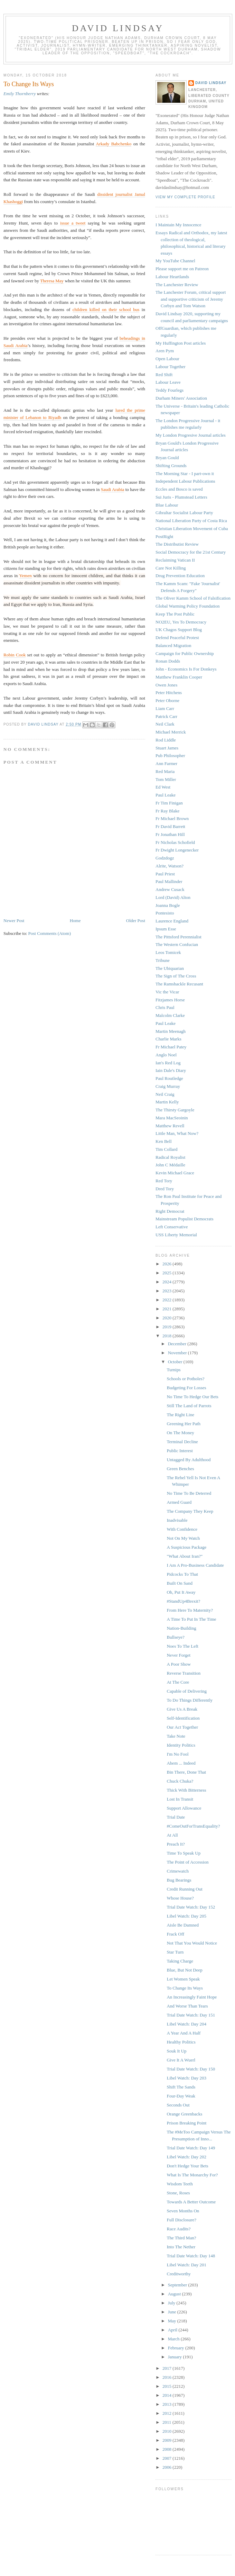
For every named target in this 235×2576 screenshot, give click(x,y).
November (178, 1352)
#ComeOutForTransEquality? (193, 1826)
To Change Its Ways (185, 1988)
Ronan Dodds (168, 661)
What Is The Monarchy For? (192, 2174)
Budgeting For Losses (186, 1387)
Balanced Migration (173, 645)
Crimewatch (178, 1871)
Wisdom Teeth (179, 2183)
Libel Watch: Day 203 (186, 2078)
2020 (167, 1317)
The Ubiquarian (170, 968)
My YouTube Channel (175, 260)
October (176, 1361)
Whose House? (180, 1898)
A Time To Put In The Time (191, 1619)
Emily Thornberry (19, 93)
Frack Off (175, 1934)
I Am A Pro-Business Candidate (195, 1565)
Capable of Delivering (187, 1691)
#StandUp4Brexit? (183, 1601)
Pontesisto (165, 913)
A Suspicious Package (186, 1547)
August (175, 2293)
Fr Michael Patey (171, 1046)
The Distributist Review (177, 544)
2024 (167, 1281)
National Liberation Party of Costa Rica (191, 520)
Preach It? (176, 1844)
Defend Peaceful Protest (177, 637)
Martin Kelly (167, 1101)
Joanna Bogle (168, 905)
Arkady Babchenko (113, 143)
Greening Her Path (183, 1423)
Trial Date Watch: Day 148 (191, 2255)
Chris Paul (165, 1007)
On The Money (180, 1432)
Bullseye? (175, 1637)
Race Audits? (178, 2228)
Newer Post (13, 920)
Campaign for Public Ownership (185, 653)
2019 (167, 1326)
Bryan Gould (167, 457)
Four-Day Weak (181, 2096)
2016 (167, 2377)
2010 (167, 2431)
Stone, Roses (178, 2192)
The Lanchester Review (177, 284)
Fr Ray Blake (167, 810)
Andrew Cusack (170, 889)
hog (16, 201)
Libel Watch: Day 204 (186, 2024)
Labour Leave (168, 382)
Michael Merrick (171, 732)
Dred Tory (165, 1188)
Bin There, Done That (186, 1772)
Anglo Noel (166, 1054)
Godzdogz (165, 858)
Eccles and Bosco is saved (179, 489)
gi (21, 201)
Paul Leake (166, 795)
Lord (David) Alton (173, 897)
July (172, 2302)
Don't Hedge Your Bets (187, 2165)
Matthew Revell (170, 1125)
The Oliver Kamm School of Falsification (193, 598)
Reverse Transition (183, 1673)
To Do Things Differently (190, 1700)
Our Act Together (182, 1727)
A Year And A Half (183, 2033)
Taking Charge (180, 1961)
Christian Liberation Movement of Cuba (192, 528)
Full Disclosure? (181, 2219)
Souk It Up (176, 2051)
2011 (167, 2422)
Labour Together (171, 366)
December (178, 1343)
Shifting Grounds (171, 465)
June (172, 2311)
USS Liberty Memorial (176, 1234)
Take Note (176, 1736)
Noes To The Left (182, 1646)
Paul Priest (165, 873)
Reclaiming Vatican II (175, 560)
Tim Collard (166, 1149)
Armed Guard (179, 1502)
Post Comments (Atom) (49, 933)
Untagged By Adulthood (188, 1459)
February (176, 2347)
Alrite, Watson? (170, 865)
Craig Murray (168, 1086)
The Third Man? (181, 2237)
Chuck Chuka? (180, 1781)
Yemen (25, 575)
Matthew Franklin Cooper (179, 677)
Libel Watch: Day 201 (186, 2264)
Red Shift (164, 374)
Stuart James (167, 747)
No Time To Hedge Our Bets (192, 1396)
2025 (167, 1272)
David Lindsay (118, 28)
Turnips (173, 1369)
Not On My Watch (183, 1538)
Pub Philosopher (170, 755)
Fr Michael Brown (172, 818)
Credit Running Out (184, 1889)
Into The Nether (181, 2246)
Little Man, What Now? (177, 1133)
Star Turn (175, 1952)
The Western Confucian (177, 944)
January (175, 2356)
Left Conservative (172, 1226)
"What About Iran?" (185, 1556)
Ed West (163, 787)
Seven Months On (183, 2210)
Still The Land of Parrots (189, 1405)
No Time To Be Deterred (189, 1493)
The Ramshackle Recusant (179, 983)
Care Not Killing (171, 568)
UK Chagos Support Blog (179, 629)
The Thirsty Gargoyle (175, 1109)
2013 (167, 2404)
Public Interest (179, 1450)
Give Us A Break (182, 1709)
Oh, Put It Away (181, 1592)
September (178, 2284)
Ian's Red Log (168, 1062)
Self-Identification (183, 1718)
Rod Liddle (166, 740)
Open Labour (167, 358)
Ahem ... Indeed (181, 1763)
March (174, 2338)
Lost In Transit (180, 1799)
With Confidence (182, 1529)
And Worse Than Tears (187, 2006)
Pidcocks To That (182, 1574)
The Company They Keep (190, 1511)
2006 (167, 2467)
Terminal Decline (182, 1441)
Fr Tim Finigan (169, 802)
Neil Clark (165, 724)
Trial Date (176, 1817)
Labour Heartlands (172, 276)
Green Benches (180, 1468)
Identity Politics (181, 1745)
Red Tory (164, 1180)
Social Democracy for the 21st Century (191, 552)
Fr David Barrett (170, 826)
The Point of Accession (187, 1862)
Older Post (135, 920)
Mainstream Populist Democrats (185, 1218)
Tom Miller (166, 779)
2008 (167, 2449)
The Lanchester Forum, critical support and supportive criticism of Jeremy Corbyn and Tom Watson (191, 299)
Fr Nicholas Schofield (175, 842)
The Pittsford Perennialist (178, 936)
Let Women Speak (183, 1979)
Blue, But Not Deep (184, 1970)
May (172, 2320)
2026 (167, 1263)
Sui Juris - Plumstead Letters (181, 497)
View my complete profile (185, 197)
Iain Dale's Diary (171, 1070)
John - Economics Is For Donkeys (186, 669)
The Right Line (180, 1414)
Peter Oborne (167, 700)
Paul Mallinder (169, 881)
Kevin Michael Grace (175, 1172)
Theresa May (52, 280)
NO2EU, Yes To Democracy (181, 622)
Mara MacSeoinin (172, 1117)
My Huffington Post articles (181, 343)
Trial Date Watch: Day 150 (191, 2069)
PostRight (164, 536)
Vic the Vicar (167, 991)
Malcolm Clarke (170, 1015)
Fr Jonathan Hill (170, 834)
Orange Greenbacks (184, 2114)
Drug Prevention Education (180, 575)
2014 (167, 2395)
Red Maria (165, 771)
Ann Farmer (166, 763)
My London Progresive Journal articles (191, 435)
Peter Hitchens (169, 692)
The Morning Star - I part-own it (185, 473)
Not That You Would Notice (192, 1943)
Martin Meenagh (171, 1031)
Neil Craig (165, 1094)
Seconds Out (178, 2105)
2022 (167, 1299)
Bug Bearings (179, 1880)
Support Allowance (184, 1808)
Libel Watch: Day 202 (186, 2156)
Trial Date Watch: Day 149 (191, 2147)
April (173, 2329)
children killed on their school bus (106, 309)
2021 (167, 1308)
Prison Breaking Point (186, 2123)
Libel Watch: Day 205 (186, 1916)
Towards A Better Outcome (191, 2201)
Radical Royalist (170, 1157)
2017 (167, 2368)
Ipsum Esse (166, 928)
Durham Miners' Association (181, 398)
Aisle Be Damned (182, 1925)
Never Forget (178, 1655)
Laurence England (172, 920)
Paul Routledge (169, 1078)
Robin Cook (14, 654)
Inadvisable (177, 1520)
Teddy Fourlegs (170, 390)
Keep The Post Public (175, 614)
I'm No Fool (177, 1754)
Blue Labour (167, 505)
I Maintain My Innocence (178, 224)
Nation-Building (181, 1628)
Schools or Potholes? (185, 1378)
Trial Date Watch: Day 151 (191, 2015)
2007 (167, 2458)
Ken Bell (164, 1141)
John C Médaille (170, 1164)
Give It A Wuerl (181, 2060)
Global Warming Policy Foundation (187, 606)
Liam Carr (165, 708)
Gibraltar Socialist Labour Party (184, 512)
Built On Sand (179, 1583)
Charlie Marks (168, 1038)
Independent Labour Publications (185, 481)
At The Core (178, 1682)
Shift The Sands (181, 2087)
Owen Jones (166, 685)
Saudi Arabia (112, 489)
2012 (167, 2413)
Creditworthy (178, 2273)
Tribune (163, 960)
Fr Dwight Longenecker (177, 850)
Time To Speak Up (183, 1853)
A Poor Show (178, 1664)
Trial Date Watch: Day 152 (191, 1907)
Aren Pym (165, 350)
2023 (167, 1290)
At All (172, 1835)
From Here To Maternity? (190, 1610)
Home (75, 920)
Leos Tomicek (168, 952)
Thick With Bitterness (186, 1790)
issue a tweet (72, 223)
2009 (167, 2440)
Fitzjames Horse (170, 999)
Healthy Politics (181, 2042)
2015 (167, 2386)
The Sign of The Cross (176, 975)
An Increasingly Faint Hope (192, 1997)
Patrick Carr (166, 716)
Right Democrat (170, 1211)
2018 (167, 1335)
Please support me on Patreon (182, 268)
